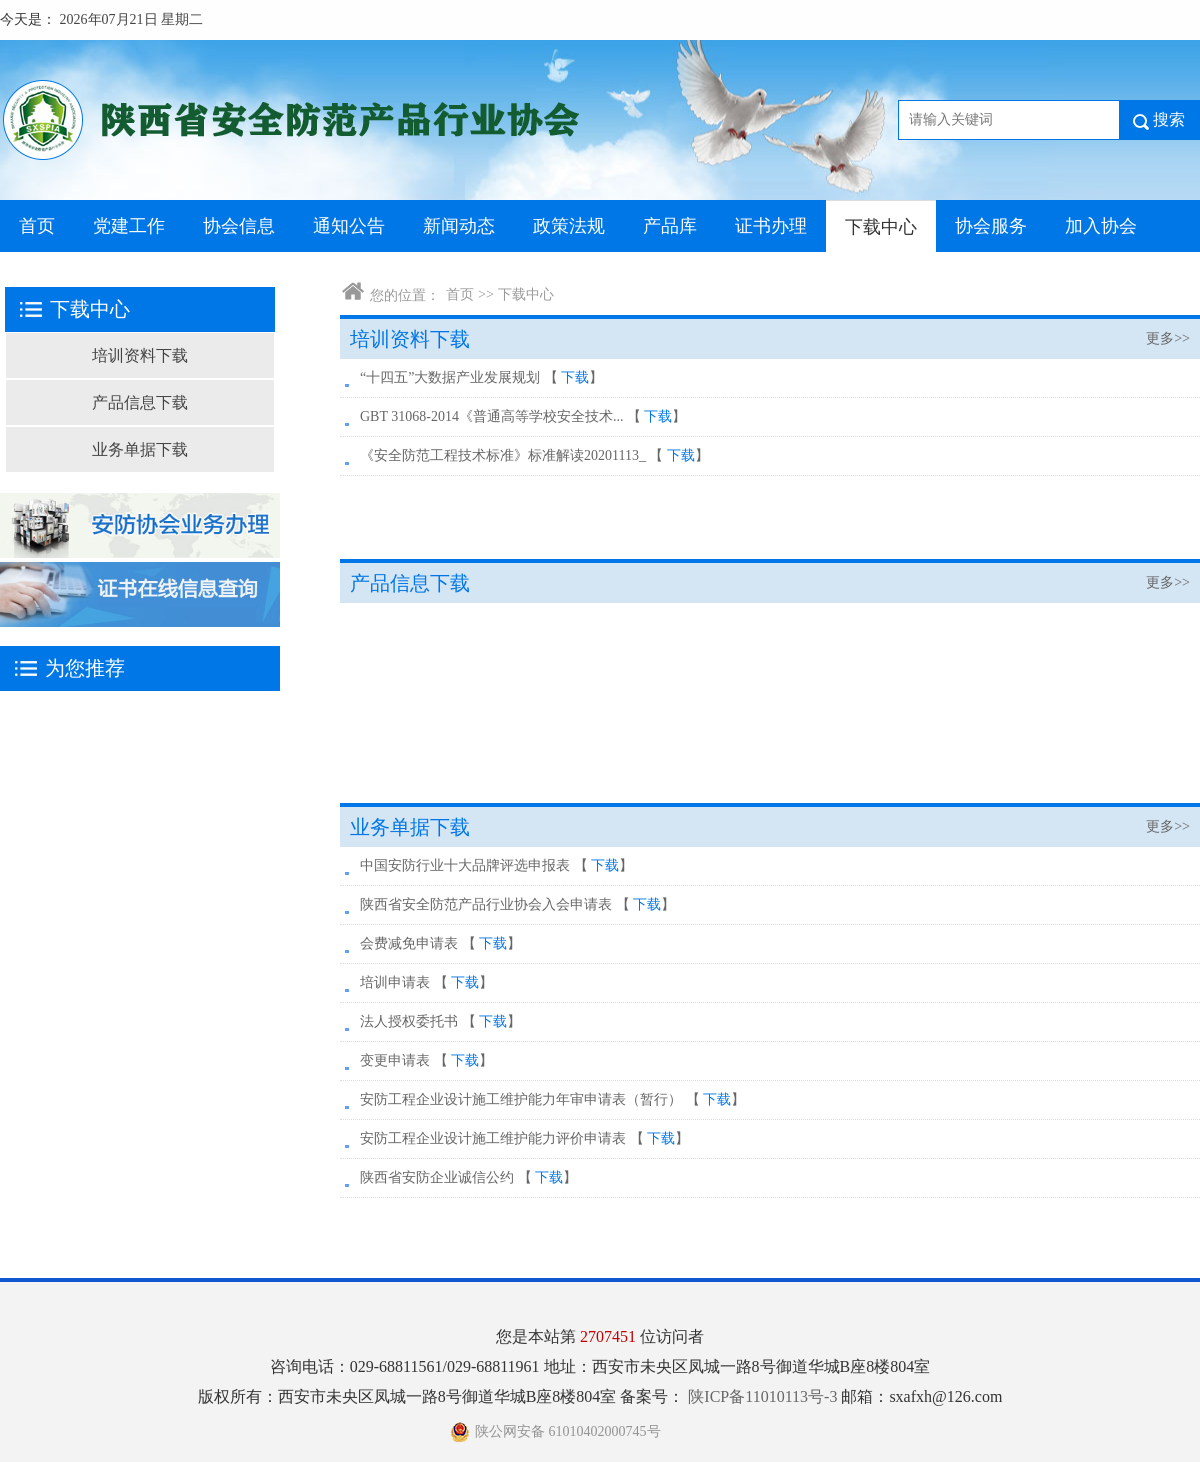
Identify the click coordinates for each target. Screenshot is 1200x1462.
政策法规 (569, 226)
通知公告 (349, 226)
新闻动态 (459, 226)
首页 (37, 226)
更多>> (1168, 338)
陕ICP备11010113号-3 (764, 1396)
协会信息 (239, 226)
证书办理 (771, 226)
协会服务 (991, 226)
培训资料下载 (140, 355)
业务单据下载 (140, 449)
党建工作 (129, 226)
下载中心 (881, 227)
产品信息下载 (140, 402)
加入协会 (1101, 226)
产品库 (670, 226)
